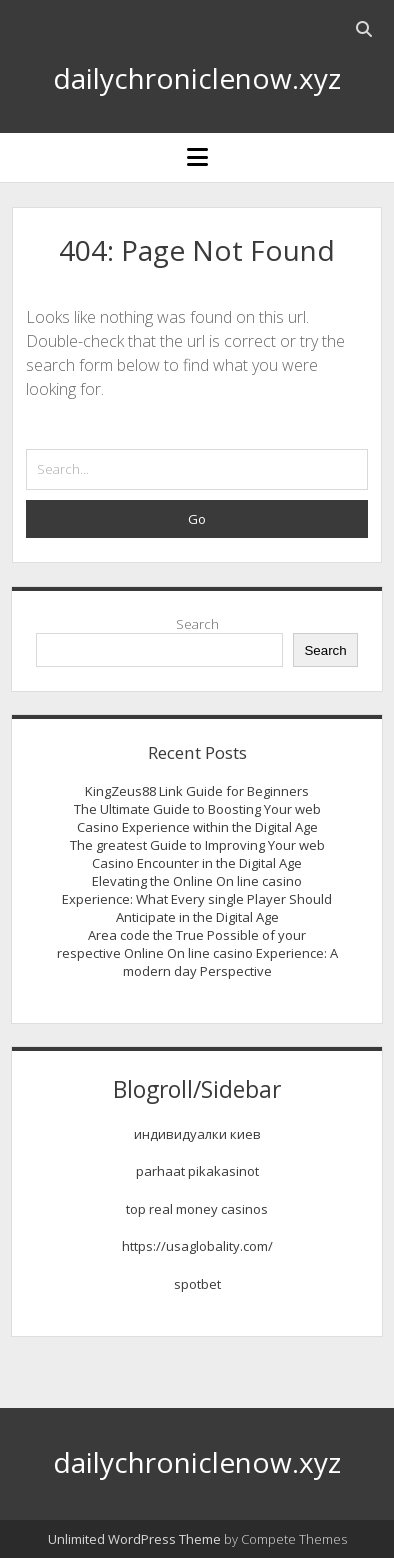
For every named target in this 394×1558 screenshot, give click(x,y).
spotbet (197, 1284)
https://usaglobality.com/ (197, 1246)
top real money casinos (197, 1209)
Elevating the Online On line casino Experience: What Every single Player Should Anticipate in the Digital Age (197, 899)
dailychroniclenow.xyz (197, 78)
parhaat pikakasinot (197, 1171)
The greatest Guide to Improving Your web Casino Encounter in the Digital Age (197, 854)
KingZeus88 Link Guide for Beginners (197, 791)
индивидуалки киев (197, 1134)
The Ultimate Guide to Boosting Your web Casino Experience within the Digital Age (197, 818)
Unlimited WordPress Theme (134, 1539)
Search (197, 624)
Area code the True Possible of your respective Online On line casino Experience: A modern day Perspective (197, 953)
